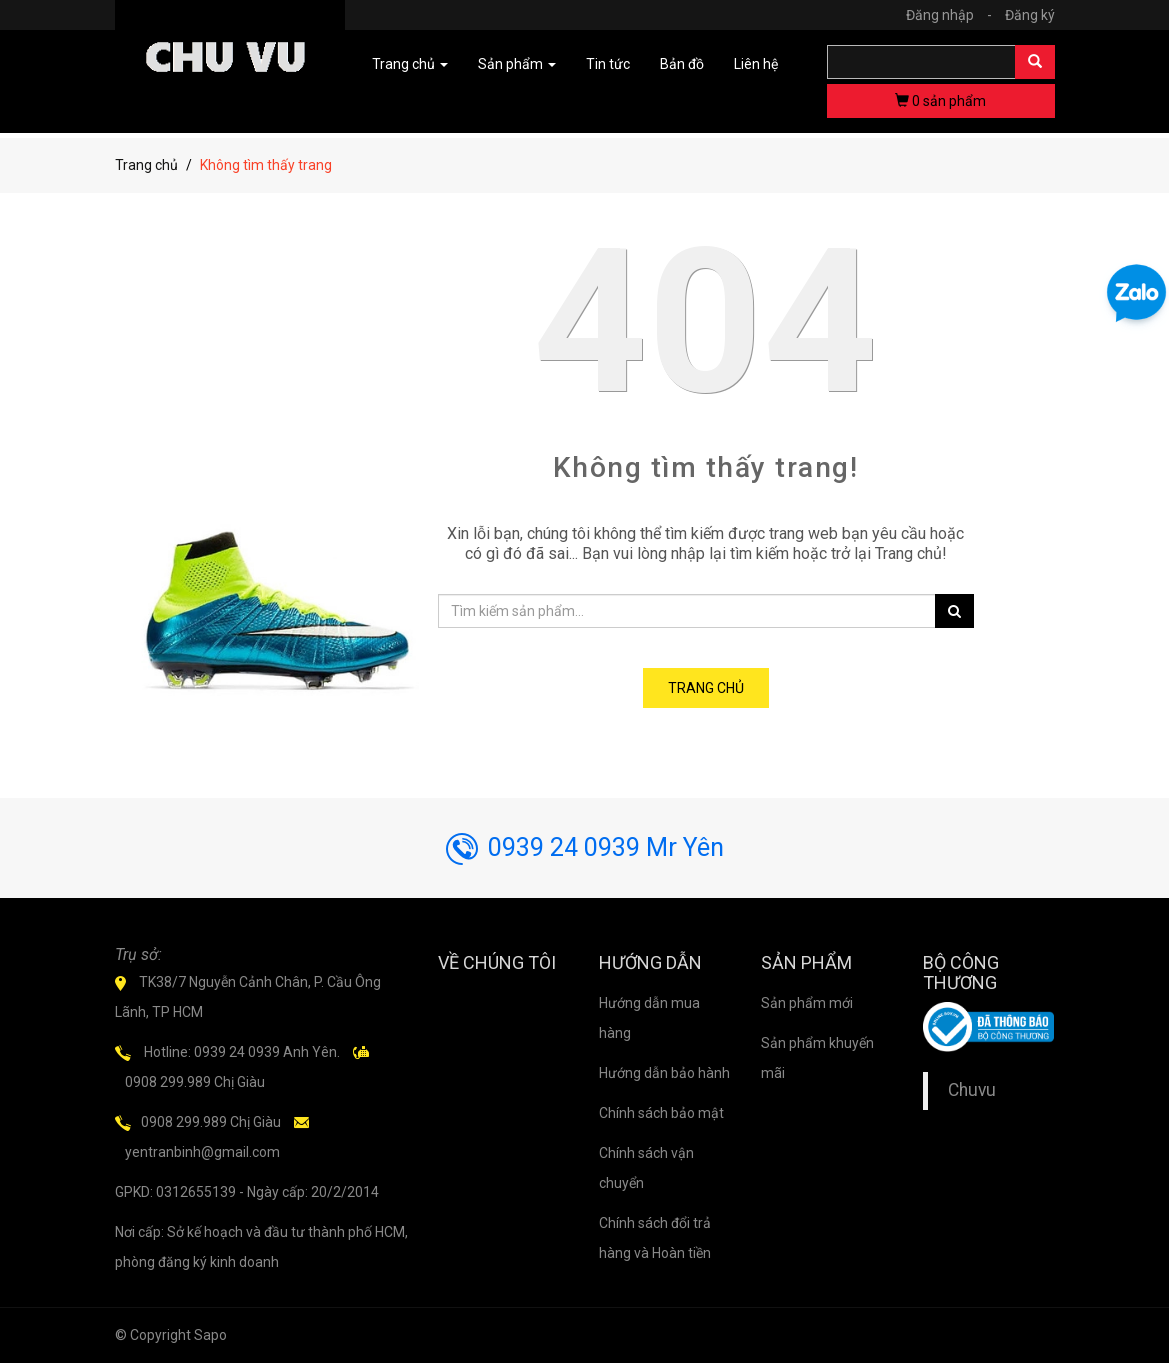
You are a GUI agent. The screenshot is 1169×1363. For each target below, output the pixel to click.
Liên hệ (756, 64)
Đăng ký (1030, 15)
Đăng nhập (954, 15)
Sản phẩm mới (807, 1003)
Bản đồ (682, 64)
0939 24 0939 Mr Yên (585, 847)
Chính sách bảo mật (661, 1113)
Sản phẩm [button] (517, 64)
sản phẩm (940, 101)
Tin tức (608, 64)
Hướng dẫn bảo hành (664, 1073)
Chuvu (972, 1090)
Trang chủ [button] (410, 64)
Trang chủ (146, 165)
